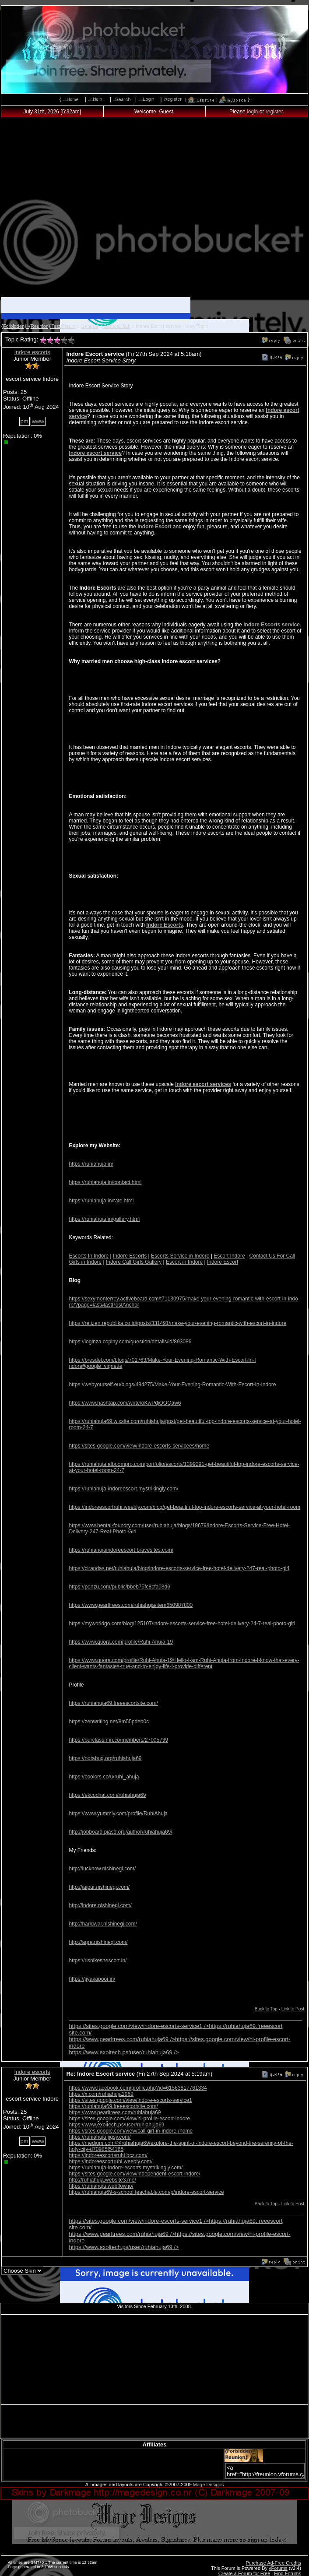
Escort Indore (229, 1256)
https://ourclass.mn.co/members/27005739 (118, 1740)
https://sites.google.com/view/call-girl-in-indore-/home (131, 2131)
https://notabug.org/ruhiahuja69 (105, 1758)
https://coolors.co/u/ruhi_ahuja (104, 1777)
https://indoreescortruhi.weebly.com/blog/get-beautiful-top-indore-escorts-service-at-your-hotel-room (184, 1507)
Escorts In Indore (89, 1256)
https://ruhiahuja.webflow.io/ (101, 2186)
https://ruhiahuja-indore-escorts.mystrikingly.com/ (126, 2168)
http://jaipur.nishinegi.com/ (99, 1887)
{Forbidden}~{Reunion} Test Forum (38, 326)
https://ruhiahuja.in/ (91, 1164)
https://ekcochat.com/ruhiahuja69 (107, 1795)
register (274, 112)
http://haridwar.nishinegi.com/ (103, 1924)
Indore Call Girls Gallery (134, 1262)
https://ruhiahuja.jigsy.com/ (99, 2137)
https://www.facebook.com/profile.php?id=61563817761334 (138, 2088)
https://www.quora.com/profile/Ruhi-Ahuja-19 (120, 1642)
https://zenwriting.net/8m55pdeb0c (109, 1722)
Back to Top (266, 2009)
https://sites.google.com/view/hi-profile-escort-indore (129, 2119)
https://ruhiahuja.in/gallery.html (104, 1219)
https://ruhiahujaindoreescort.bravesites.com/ (121, 1550)
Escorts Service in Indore (180, 1256)
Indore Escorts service (271, 625)
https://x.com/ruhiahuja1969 (101, 2094)
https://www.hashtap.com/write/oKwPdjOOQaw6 (125, 1403)
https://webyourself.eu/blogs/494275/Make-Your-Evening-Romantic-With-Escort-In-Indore (172, 1384)
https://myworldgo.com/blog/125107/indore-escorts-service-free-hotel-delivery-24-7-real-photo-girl (182, 1623)
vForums (278, 2568)
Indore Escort (154, 527)
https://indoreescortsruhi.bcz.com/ (108, 2155)
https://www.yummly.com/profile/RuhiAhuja (118, 1813)
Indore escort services (203, 1084)
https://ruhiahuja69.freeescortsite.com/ (113, 1703)
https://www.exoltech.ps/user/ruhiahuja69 (124, 2052)
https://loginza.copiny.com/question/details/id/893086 (130, 1342)
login (252, 112)
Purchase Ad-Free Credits (273, 2562)
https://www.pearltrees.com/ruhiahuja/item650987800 (131, 1605)
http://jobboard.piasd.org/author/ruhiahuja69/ (120, 1832)
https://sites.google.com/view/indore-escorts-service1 (130, 2100)
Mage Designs (208, 2484)
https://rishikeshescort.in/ (97, 1960)
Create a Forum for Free (244, 2573)
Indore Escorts (164, 925)
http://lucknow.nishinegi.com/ (102, 1869)
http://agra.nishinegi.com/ (98, 1942)
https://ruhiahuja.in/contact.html (105, 1182)
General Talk (116, 326)
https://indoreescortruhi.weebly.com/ (110, 2161)
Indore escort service (95, 453)
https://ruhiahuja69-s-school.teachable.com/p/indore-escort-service (146, 2192)
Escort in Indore (184, 1262)
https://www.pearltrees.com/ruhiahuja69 (115, 2112)
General (89, 326)
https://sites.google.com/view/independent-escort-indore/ (134, 2174)
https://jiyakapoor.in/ (92, 1979)
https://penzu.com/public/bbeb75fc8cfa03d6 (119, 1587)
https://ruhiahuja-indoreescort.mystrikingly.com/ (123, 1489)
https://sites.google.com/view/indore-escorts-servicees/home (139, 1446)
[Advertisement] (155, 210)
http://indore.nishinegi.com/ (100, 1905)
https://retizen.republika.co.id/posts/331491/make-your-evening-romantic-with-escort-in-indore (177, 1323)
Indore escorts (32, 352)
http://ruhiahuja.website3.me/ (102, 2180)
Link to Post (292, 2009)
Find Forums (287, 2573)
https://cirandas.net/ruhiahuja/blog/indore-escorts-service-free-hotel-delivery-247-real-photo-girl (179, 1568)
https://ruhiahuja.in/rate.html (101, 1201)
